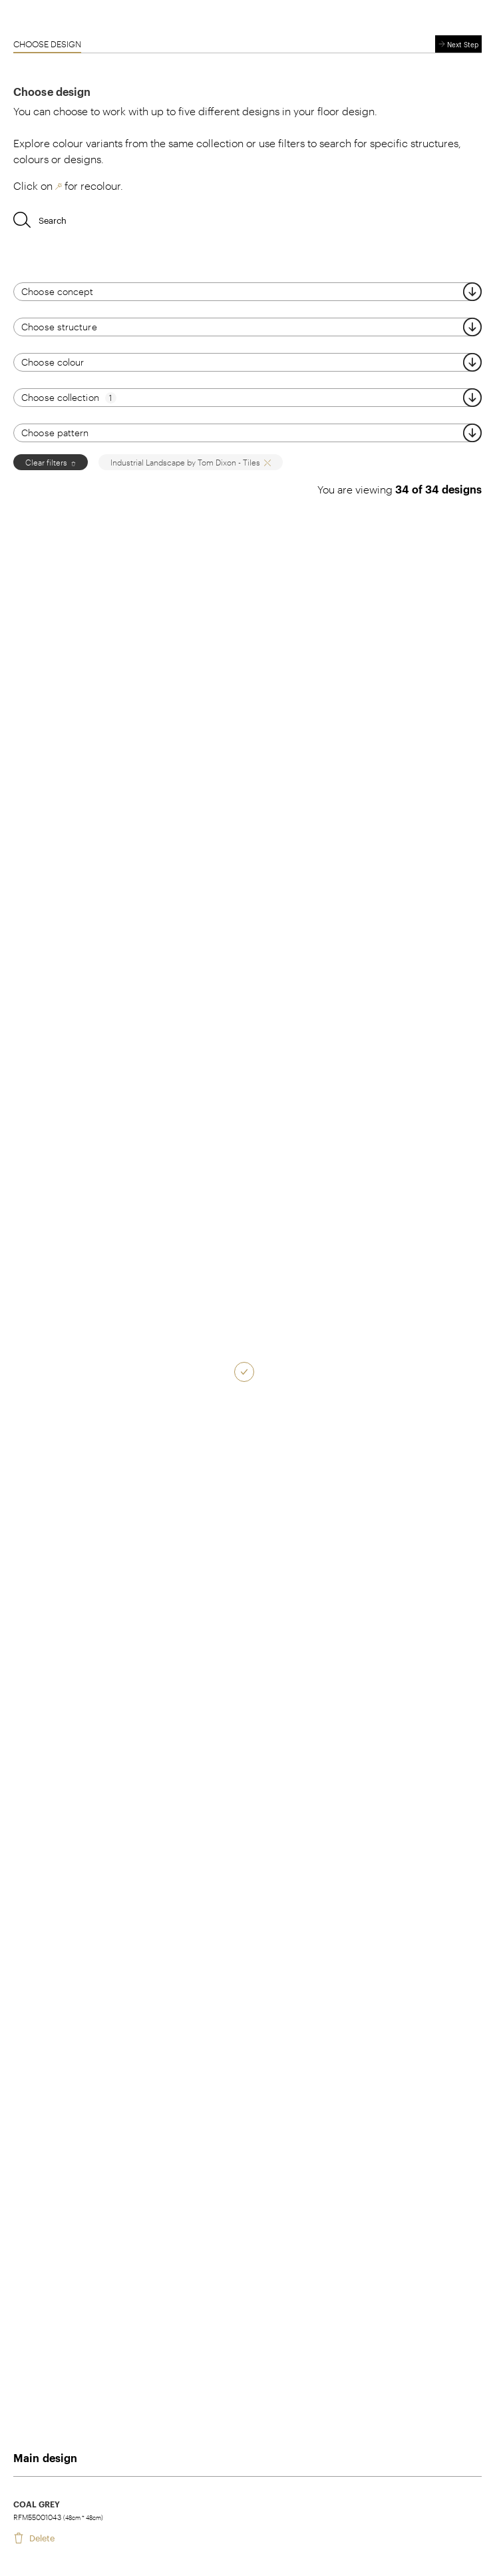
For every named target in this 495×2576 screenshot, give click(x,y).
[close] (71, 462)
